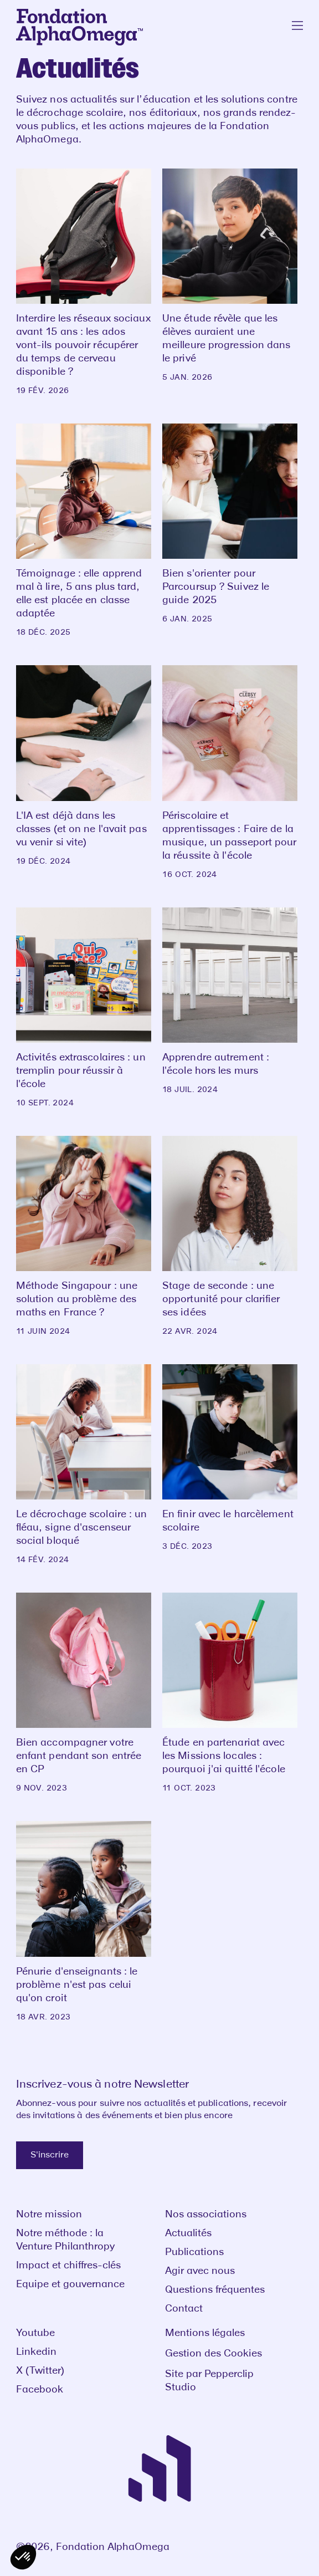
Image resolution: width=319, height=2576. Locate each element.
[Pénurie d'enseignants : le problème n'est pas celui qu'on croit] (83, 1921)
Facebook (39, 2389)
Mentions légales (205, 2333)
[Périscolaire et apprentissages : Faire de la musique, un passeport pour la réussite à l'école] (229, 772)
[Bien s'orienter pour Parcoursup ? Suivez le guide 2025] (229, 524)
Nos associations (205, 2214)
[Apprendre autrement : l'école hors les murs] (229, 1001)
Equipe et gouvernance (70, 2284)
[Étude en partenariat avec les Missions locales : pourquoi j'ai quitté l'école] (229, 1693)
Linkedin (36, 2352)
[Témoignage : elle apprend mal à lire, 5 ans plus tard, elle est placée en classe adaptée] (83, 530)
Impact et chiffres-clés (68, 2265)
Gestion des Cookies (213, 2353)
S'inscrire (49, 2155)
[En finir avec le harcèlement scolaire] (229, 1458)
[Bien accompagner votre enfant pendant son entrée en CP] (83, 1693)
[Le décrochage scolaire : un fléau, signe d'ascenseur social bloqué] (83, 1464)
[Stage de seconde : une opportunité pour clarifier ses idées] (229, 1236)
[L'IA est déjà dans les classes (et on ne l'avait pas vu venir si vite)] (83, 765)
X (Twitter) (40, 2370)
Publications (194, 2252)
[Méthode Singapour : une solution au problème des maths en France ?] (83, 1236)
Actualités (188, 2233)
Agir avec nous (200, 2271)
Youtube (35, 2333)
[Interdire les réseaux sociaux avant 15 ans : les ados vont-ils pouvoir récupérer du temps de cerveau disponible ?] (83, 282)
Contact (184, 2308)
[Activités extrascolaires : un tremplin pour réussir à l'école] (83, 1007)
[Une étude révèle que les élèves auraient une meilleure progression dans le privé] (229, 275)
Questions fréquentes (215, 2290)
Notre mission (49, 2214)
